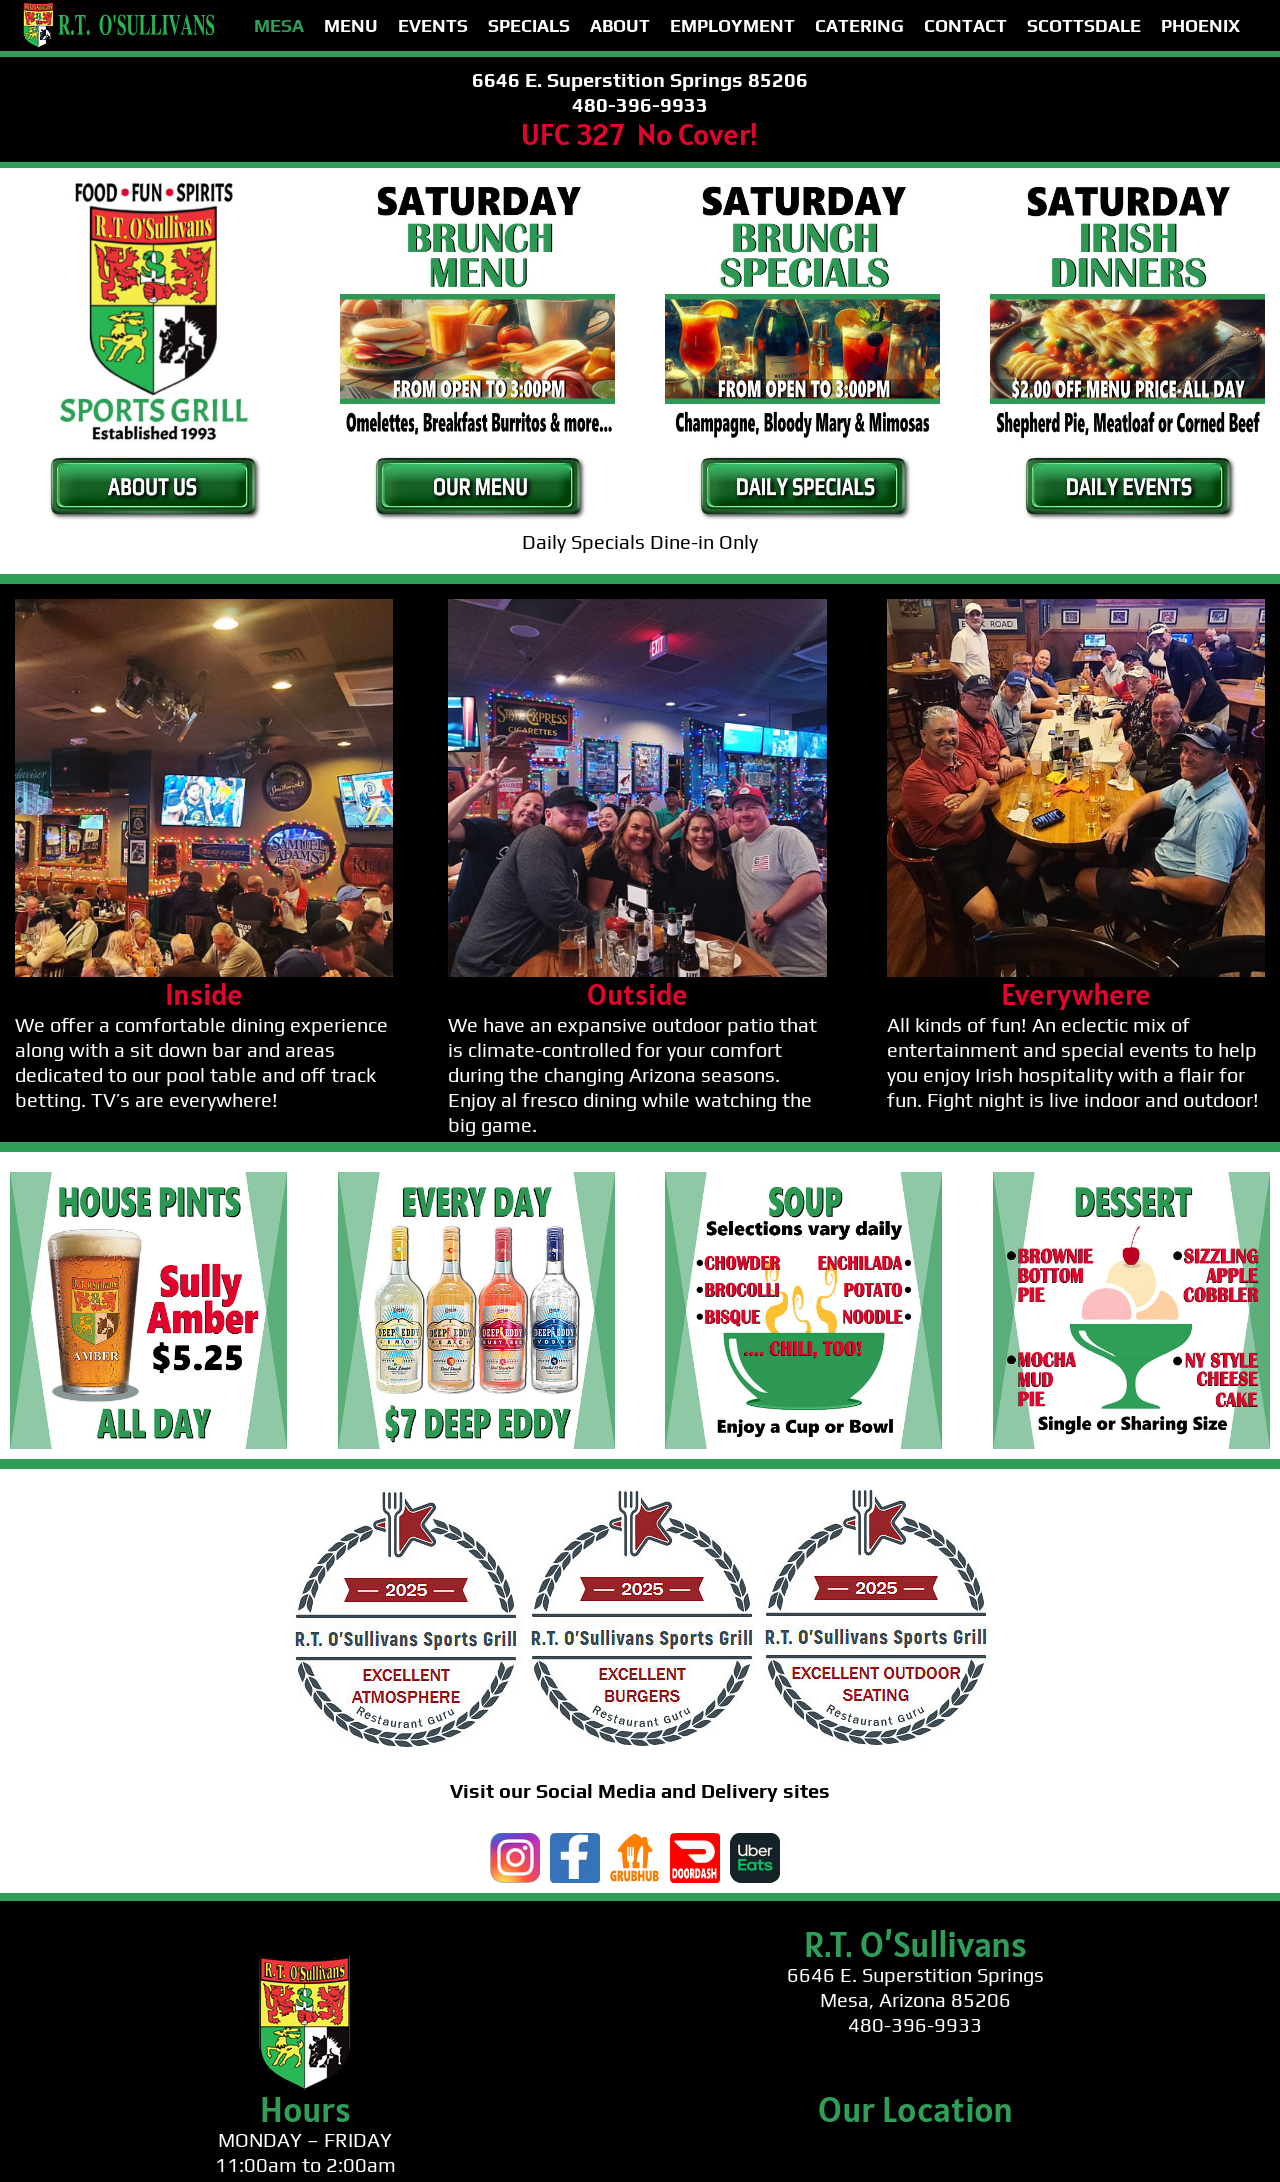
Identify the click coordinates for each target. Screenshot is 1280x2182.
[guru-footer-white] (640, 1498)
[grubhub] (635, 1842)
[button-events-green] (1128, 457)
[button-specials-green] (803, 457)
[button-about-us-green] (153, 457)
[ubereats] (755, 1842)
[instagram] (515, 1842)
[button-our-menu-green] (478, 457)
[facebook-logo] (575, 1842)
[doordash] (695, 1842)
